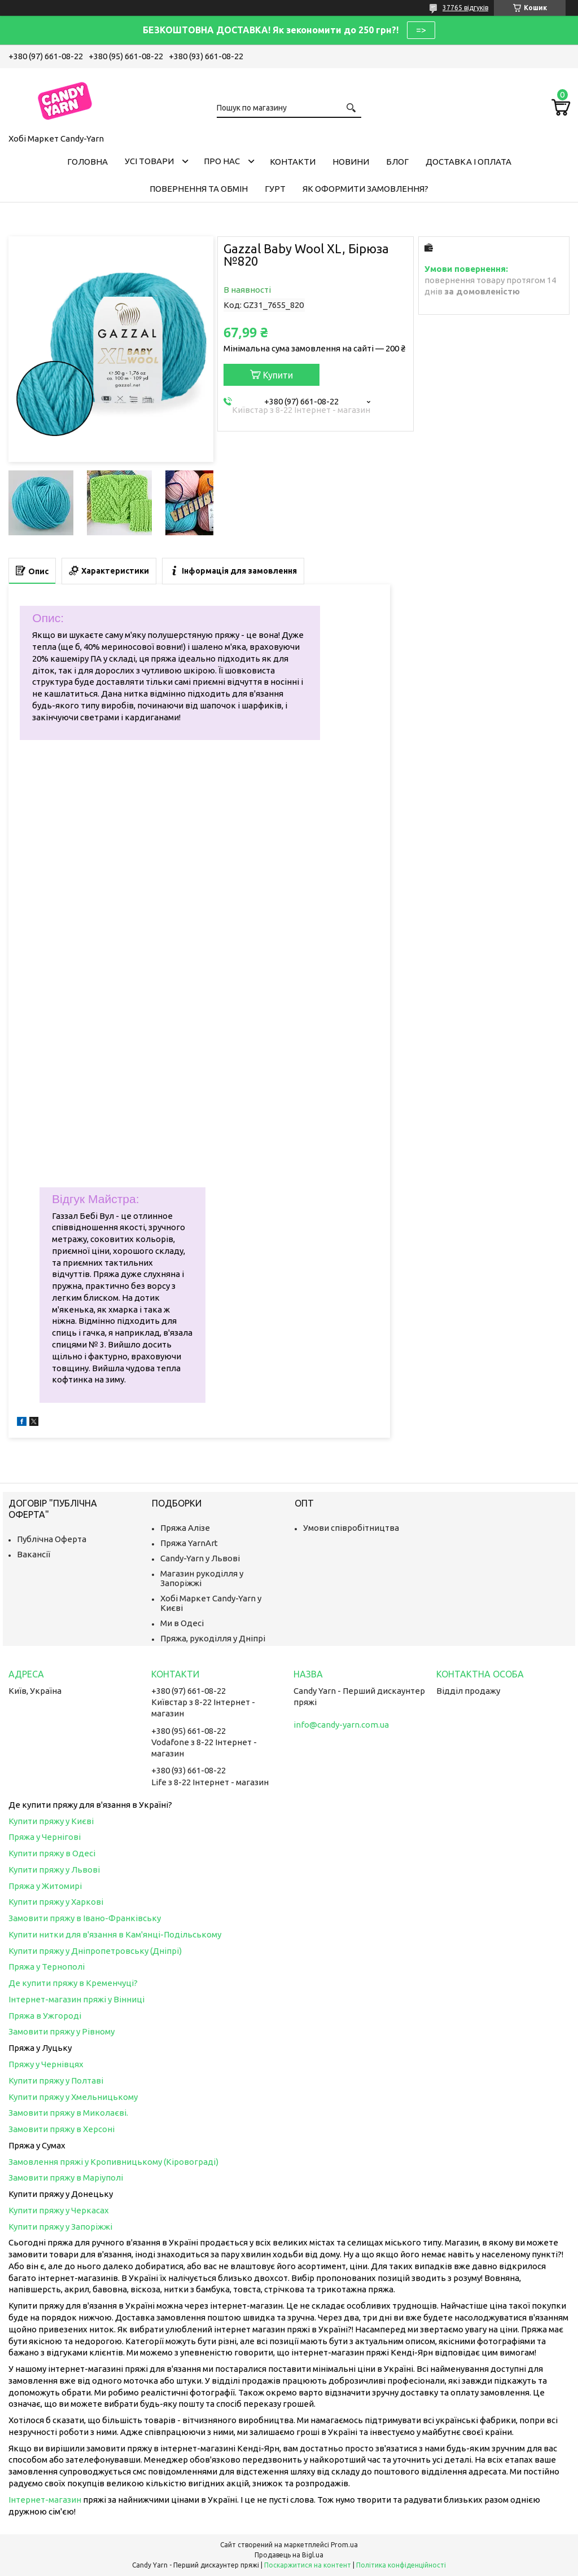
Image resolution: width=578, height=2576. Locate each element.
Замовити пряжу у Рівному (61, 2031)
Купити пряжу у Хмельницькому (73, 2097)
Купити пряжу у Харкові (55, 1901)
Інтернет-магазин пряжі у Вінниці (76, 1999)
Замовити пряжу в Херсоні (61, 2129)
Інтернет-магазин (44, 2499)
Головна (87, 161)
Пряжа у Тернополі (46, 1966)
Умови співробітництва (351, 1528)
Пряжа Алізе (185, 1528)
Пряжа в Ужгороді (44, 2015)
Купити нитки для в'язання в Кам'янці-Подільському (114, 1934)
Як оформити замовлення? (365, 188)
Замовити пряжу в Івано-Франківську (84, 1918)
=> (421, 30)
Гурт (275, 188)
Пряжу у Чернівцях (46, 2064)
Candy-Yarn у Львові (200, 1558)
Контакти (293, 161)
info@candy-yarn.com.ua (341, 1724)
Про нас (222, 161)
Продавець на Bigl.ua (289, 2555)
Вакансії (33, 1554)
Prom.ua (344, 2544)
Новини (350, 161)
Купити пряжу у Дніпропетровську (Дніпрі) (95, 1951)
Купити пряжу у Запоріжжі (60, 2226)
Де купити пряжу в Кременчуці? (73, 1983)
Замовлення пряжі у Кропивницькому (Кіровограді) (113, 2162)
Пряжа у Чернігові (44, 1837)
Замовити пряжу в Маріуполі (65, 2177)
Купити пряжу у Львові (54, 1869)
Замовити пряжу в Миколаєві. (68, 2112)
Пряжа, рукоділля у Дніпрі (212, 1638)
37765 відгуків (465, 7)
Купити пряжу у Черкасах (58, 2210)
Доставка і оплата (468, 161)
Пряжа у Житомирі (45, 1886)
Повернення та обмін (199, 188)
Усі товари (149, 161)
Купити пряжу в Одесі (51, 1853)
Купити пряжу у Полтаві (55, 2080)
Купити (278, 375)
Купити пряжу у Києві (51, 1821)
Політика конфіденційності (401, 2565)
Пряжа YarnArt (189, 1543)
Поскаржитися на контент (307, 2565)
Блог (397, 161)
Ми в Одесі (182, 1623)
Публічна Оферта (51, 1539)
